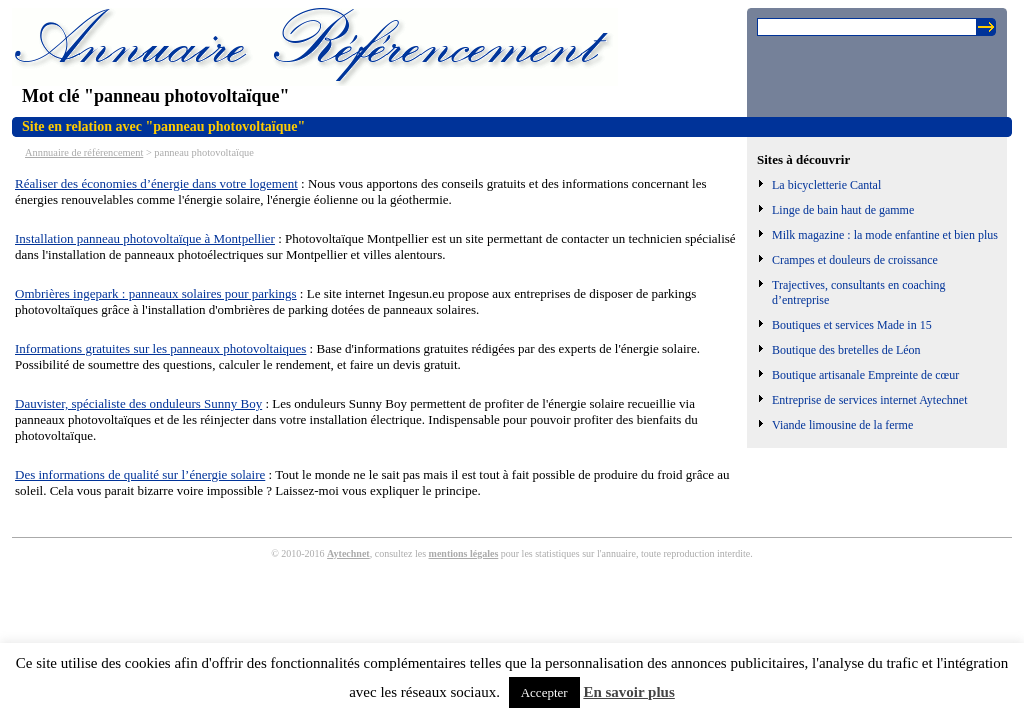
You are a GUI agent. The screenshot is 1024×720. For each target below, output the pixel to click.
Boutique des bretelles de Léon (846, 350)
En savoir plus (628, 692)
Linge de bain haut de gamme (843, 210)
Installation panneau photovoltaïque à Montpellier (145, 238)
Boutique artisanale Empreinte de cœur (865, 375)
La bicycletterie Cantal (826, 185)
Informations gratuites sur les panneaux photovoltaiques (160, 348)
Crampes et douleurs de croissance (855, 260)
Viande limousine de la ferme (842, 425)
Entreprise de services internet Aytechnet (870, 400)
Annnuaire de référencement (84, 152)
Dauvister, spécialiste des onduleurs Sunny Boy (138, 403)
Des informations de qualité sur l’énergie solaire (140, 474)
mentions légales (464, 553)
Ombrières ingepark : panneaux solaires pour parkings (156, 293)
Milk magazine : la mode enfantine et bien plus (885, 235)
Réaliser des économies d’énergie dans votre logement (156, 183)
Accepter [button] (544, 692)
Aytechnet (348, 553)
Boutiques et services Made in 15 (852, 325)
